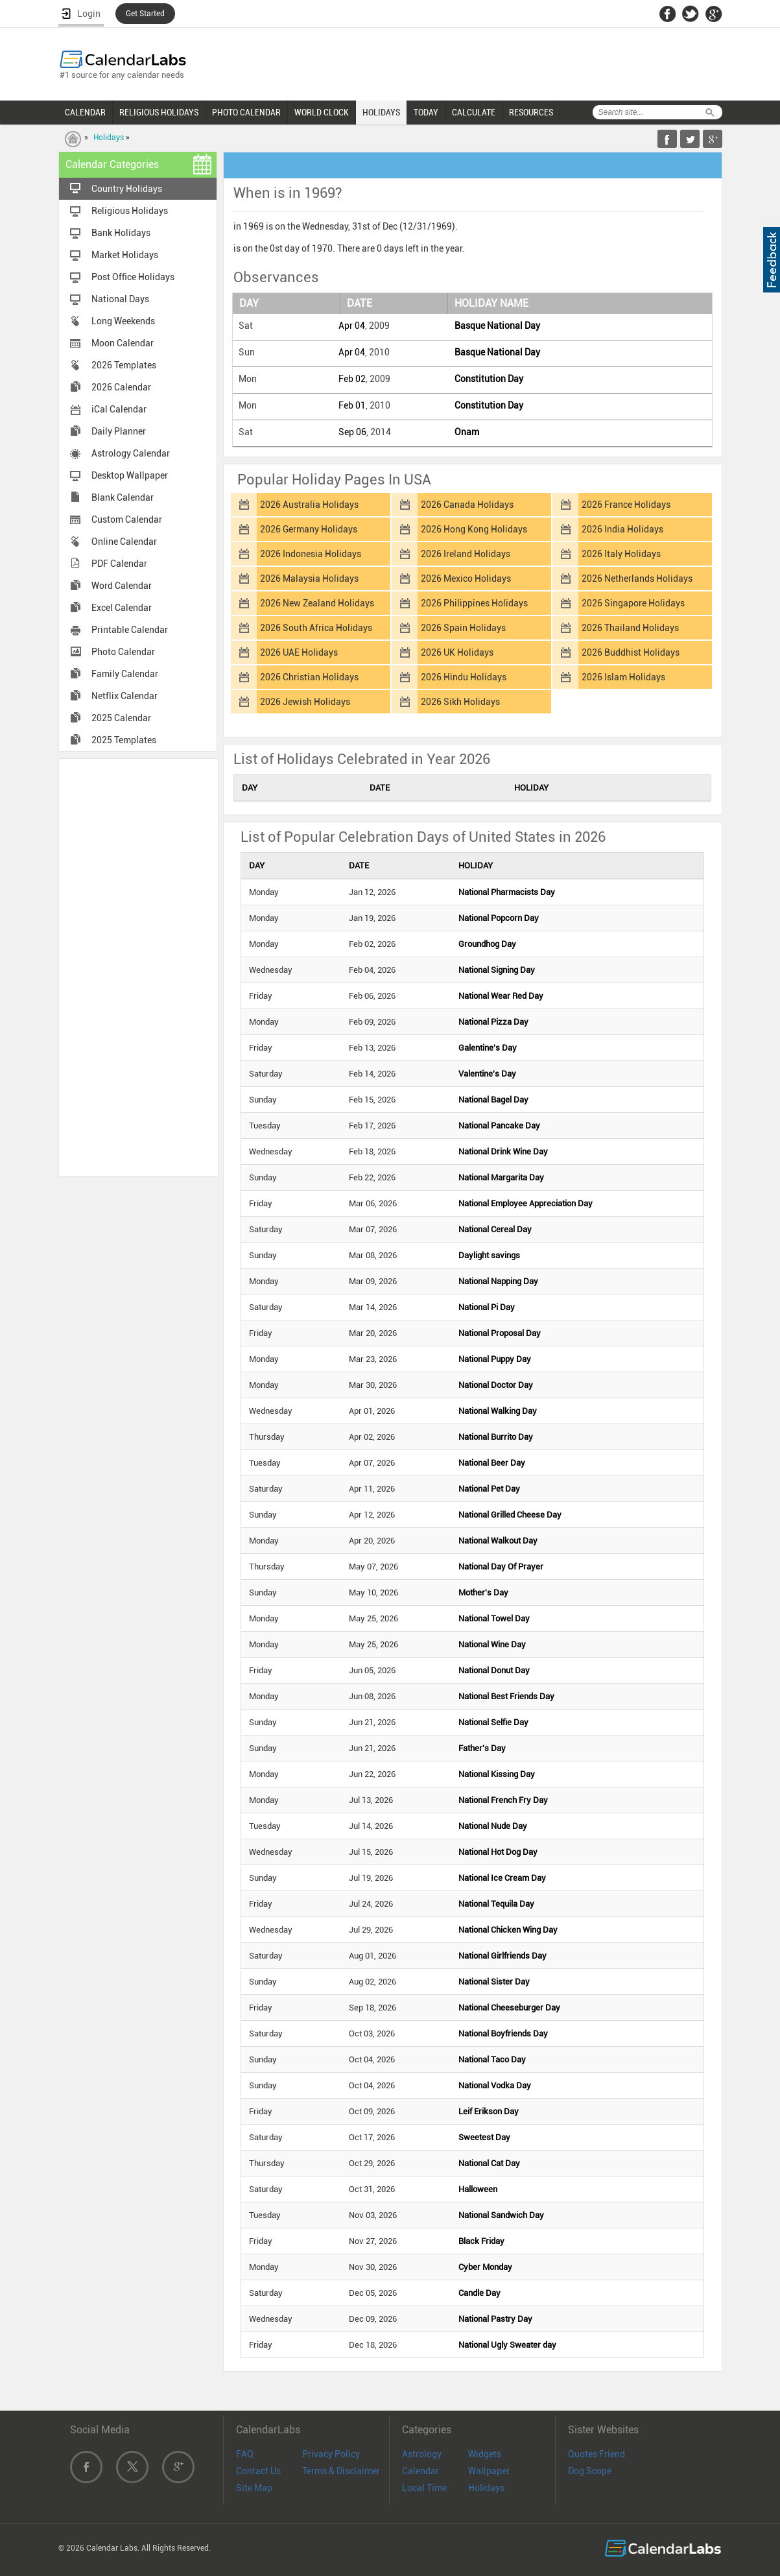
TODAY (426, 112)
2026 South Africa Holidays (316, 628)
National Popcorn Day (498, 918)
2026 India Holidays (622, 529)
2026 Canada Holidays (467, 504)
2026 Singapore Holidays (633, 603)
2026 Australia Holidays (309, 504)
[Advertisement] (138, 966)
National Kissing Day (496, 1774)
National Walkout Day (498, 1540)
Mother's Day (483, 1592)
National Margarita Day (501, 1177)
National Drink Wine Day (503, 1151)
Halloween (477, 2189)
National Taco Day (492, 2059)
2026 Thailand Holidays (630, 628)
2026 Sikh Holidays (460, 702)
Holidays (108, 137)
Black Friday (481, 2241)
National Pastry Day (495, 2319)
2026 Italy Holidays (621, 554)
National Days (120, 299)
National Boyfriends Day (503, 2033)
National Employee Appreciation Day (525, 1203)
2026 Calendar (121, 387)
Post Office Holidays (132, 277)
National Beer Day (491, 1463)
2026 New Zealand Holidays (317, 603)
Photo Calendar (123, 652)
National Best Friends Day (506, 1696)
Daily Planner (118, 431)
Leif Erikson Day (488, 2111)
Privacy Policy (331, 2454)
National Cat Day (489, 2163)
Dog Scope (589, 2471)
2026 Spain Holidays (463, 628)
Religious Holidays (129, 211)
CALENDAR (85, 112)
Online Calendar (124, 541)
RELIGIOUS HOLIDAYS (158, 112)
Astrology (422, 2454)
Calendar (420, 2471)
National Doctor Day (495, 1385)
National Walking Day (497, 1411)
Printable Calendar (129, 630)
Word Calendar (121, 585)
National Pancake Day (499, 1125)
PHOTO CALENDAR (246, 112)
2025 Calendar (121, 718)
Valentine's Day (487, 1074)
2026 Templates (123, 365)
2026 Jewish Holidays (305, 702)
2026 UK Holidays (457, 652)
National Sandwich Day (501, 2215)
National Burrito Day (495, 1437)
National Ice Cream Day (502, 1878)
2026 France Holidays (626, 504)
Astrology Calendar (130, 453)
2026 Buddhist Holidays (631, 652)
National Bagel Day (493, 1099)
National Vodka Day (494, 2085)
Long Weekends (123, 321)
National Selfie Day (493, 1722)
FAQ (245, 2454)
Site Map (254, 2488)
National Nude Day (492, 1826)
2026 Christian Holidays (309, 677)
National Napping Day (498, 1281)
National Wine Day (492, 1644)
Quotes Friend (596, 2454)
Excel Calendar (121, 607)
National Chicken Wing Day (508, 1930)
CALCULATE (473, 112)
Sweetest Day (484, 2137)
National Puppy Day (494, 1359)
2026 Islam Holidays (623, 677)
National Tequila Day (496, 1904)
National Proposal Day (499, 1333)
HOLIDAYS (381, 112)
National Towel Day (494, 1618)
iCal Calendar (119, 409)
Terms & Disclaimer (341, 2471)
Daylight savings (489, 1255)
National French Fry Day (503, 1800)
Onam (467, 432)
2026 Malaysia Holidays (309, 578)
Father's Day (482, 1748)
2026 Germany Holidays (308, 529)
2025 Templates (123, 740)
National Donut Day (494, 1670)
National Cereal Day (495, 1229)
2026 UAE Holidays (299, 652)
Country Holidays (126, 189)
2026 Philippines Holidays (474, 603)
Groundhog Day (487, 944)
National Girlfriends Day (502, 1956)
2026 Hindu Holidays (463, 677)
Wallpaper (489, 2471)
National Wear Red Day (500, 996)
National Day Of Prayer (500, 1566)
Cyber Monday (485, 2267)
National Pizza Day (493, 1022)
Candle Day (479, 2293)
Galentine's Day (487, 1048)
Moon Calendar (122, 343)
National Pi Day (486, 1307)
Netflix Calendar (124, 696)
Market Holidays (124, 255)
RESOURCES (531, 112)
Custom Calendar (126, 519)
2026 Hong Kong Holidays (474, 529)
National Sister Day (494, 1981)
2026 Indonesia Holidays (310, 554)
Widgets (484, 2454)
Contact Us (258, 2471)
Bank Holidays (120, 233)
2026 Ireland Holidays (465, 554)
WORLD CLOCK (321, 112)
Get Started (145, 13)
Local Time (424, 2488)
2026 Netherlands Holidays (637, 578)
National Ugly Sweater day (507, 2345)
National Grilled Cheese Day (509, 1515)
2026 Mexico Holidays (466, 578)
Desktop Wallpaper (129, 475)
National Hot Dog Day (498, 1852)
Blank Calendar (122, 497)
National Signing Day (496, 970)
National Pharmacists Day (506, 892)
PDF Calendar (119, 563)
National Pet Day (489, 1489)
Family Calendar (124, 674)
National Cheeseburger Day (509, 2007)
